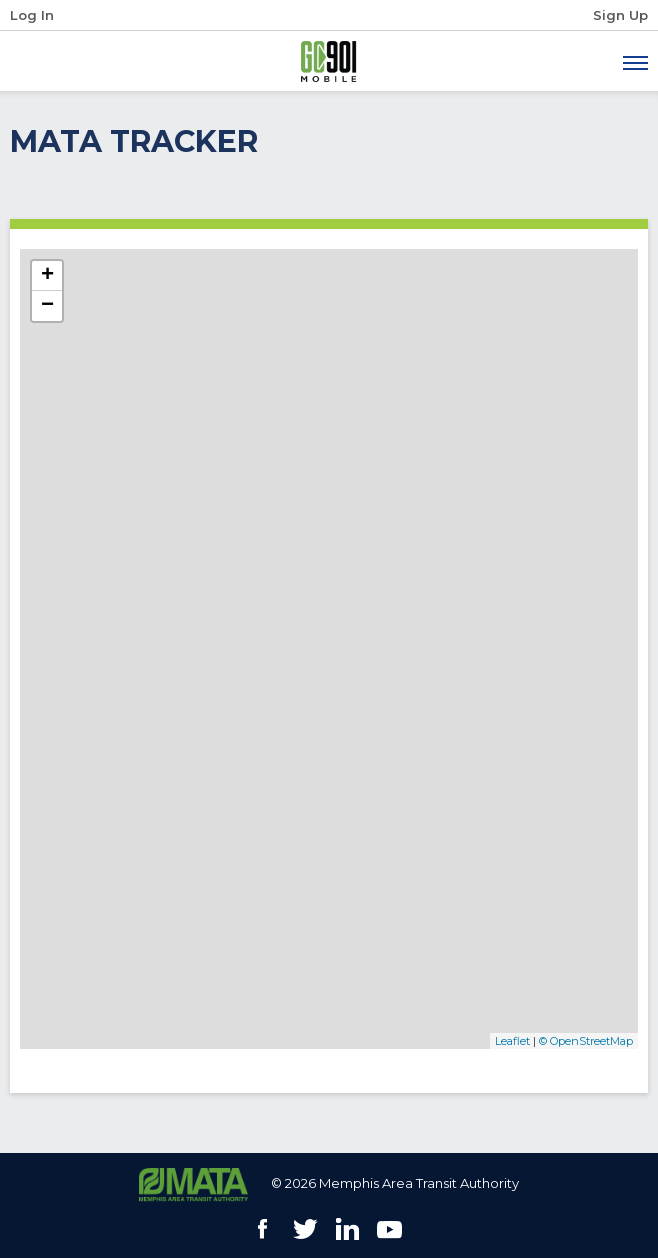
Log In (32, 15)
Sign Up (620, 15)
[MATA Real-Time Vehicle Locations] (329, 649)
